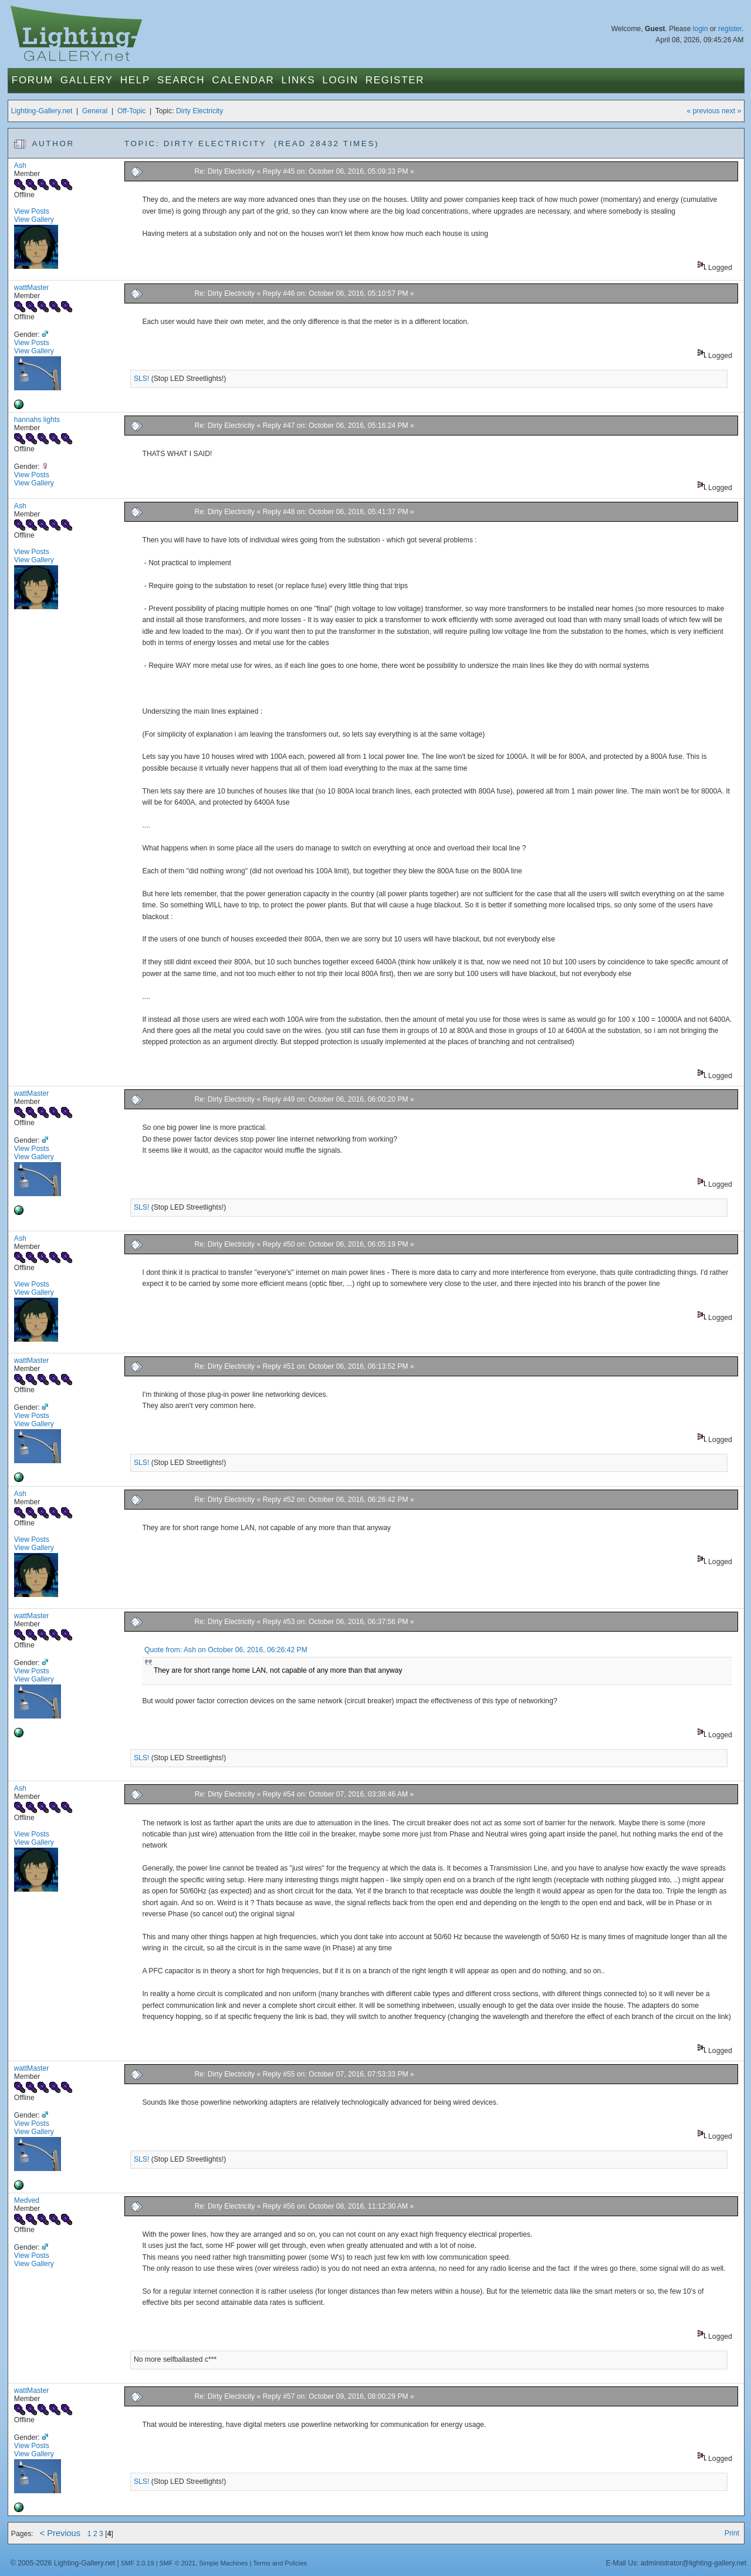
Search (181, 80)
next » (731, 111)
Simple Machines (223, 2563)
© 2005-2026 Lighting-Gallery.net (63, 2563)
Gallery (86, 80)
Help (135, 80)
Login (340, 80)
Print (732, 2533)
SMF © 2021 (178, 2563)
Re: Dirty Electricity (225, 171)
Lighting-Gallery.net (42, 111)
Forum (32, 80)
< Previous (60, 2533)
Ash (20, 165)
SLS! (141, 378)
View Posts (31, 211)
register (730, 29)
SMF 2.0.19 (137, 2563)
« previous (703, 111)
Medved (26, 2200)
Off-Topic (131, 111)
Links (299, 80)
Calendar (243, 80)
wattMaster (31, 287)
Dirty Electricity (199, 111)
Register (395, 80)
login (700, 29)
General (94, 111)
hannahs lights (37, 420)
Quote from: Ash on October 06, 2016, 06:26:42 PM (225, 1650)
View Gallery (34, 219)
